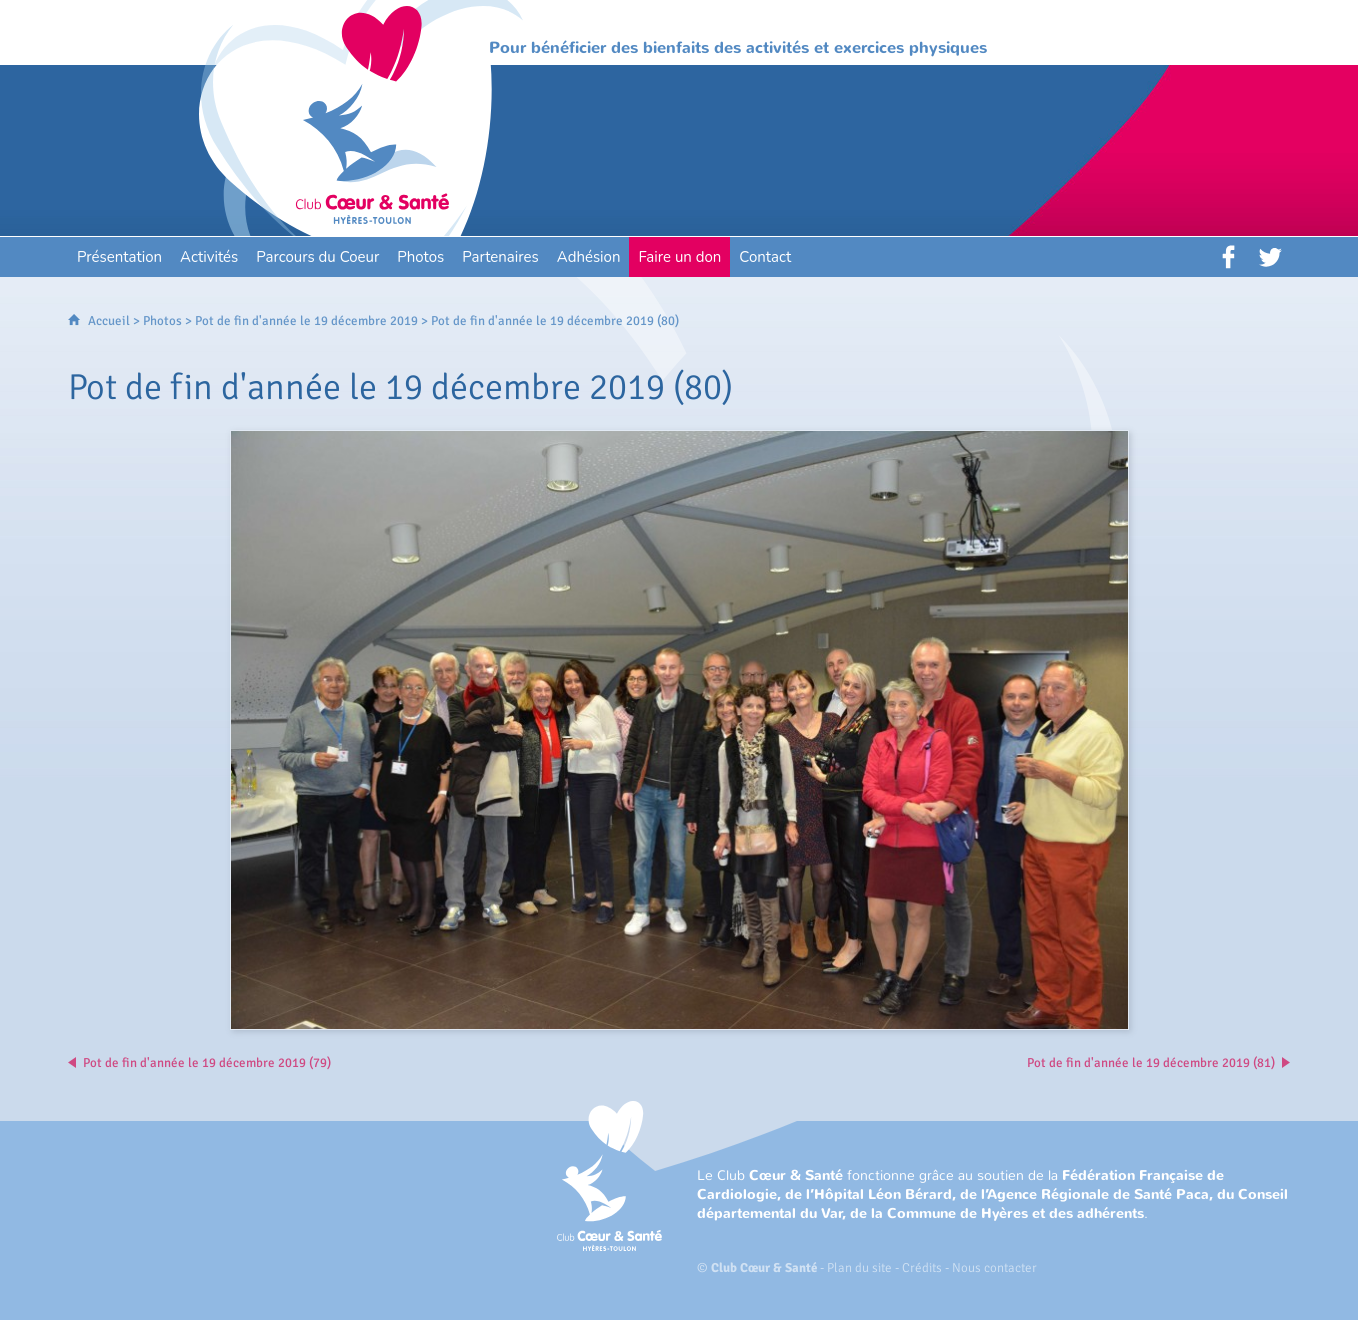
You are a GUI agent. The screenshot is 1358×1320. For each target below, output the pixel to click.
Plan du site (859, 1268)
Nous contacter (994, 1268)
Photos (162, 321)
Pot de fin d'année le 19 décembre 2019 (306, 321)
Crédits (922, 1268)
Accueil (109, 321)
